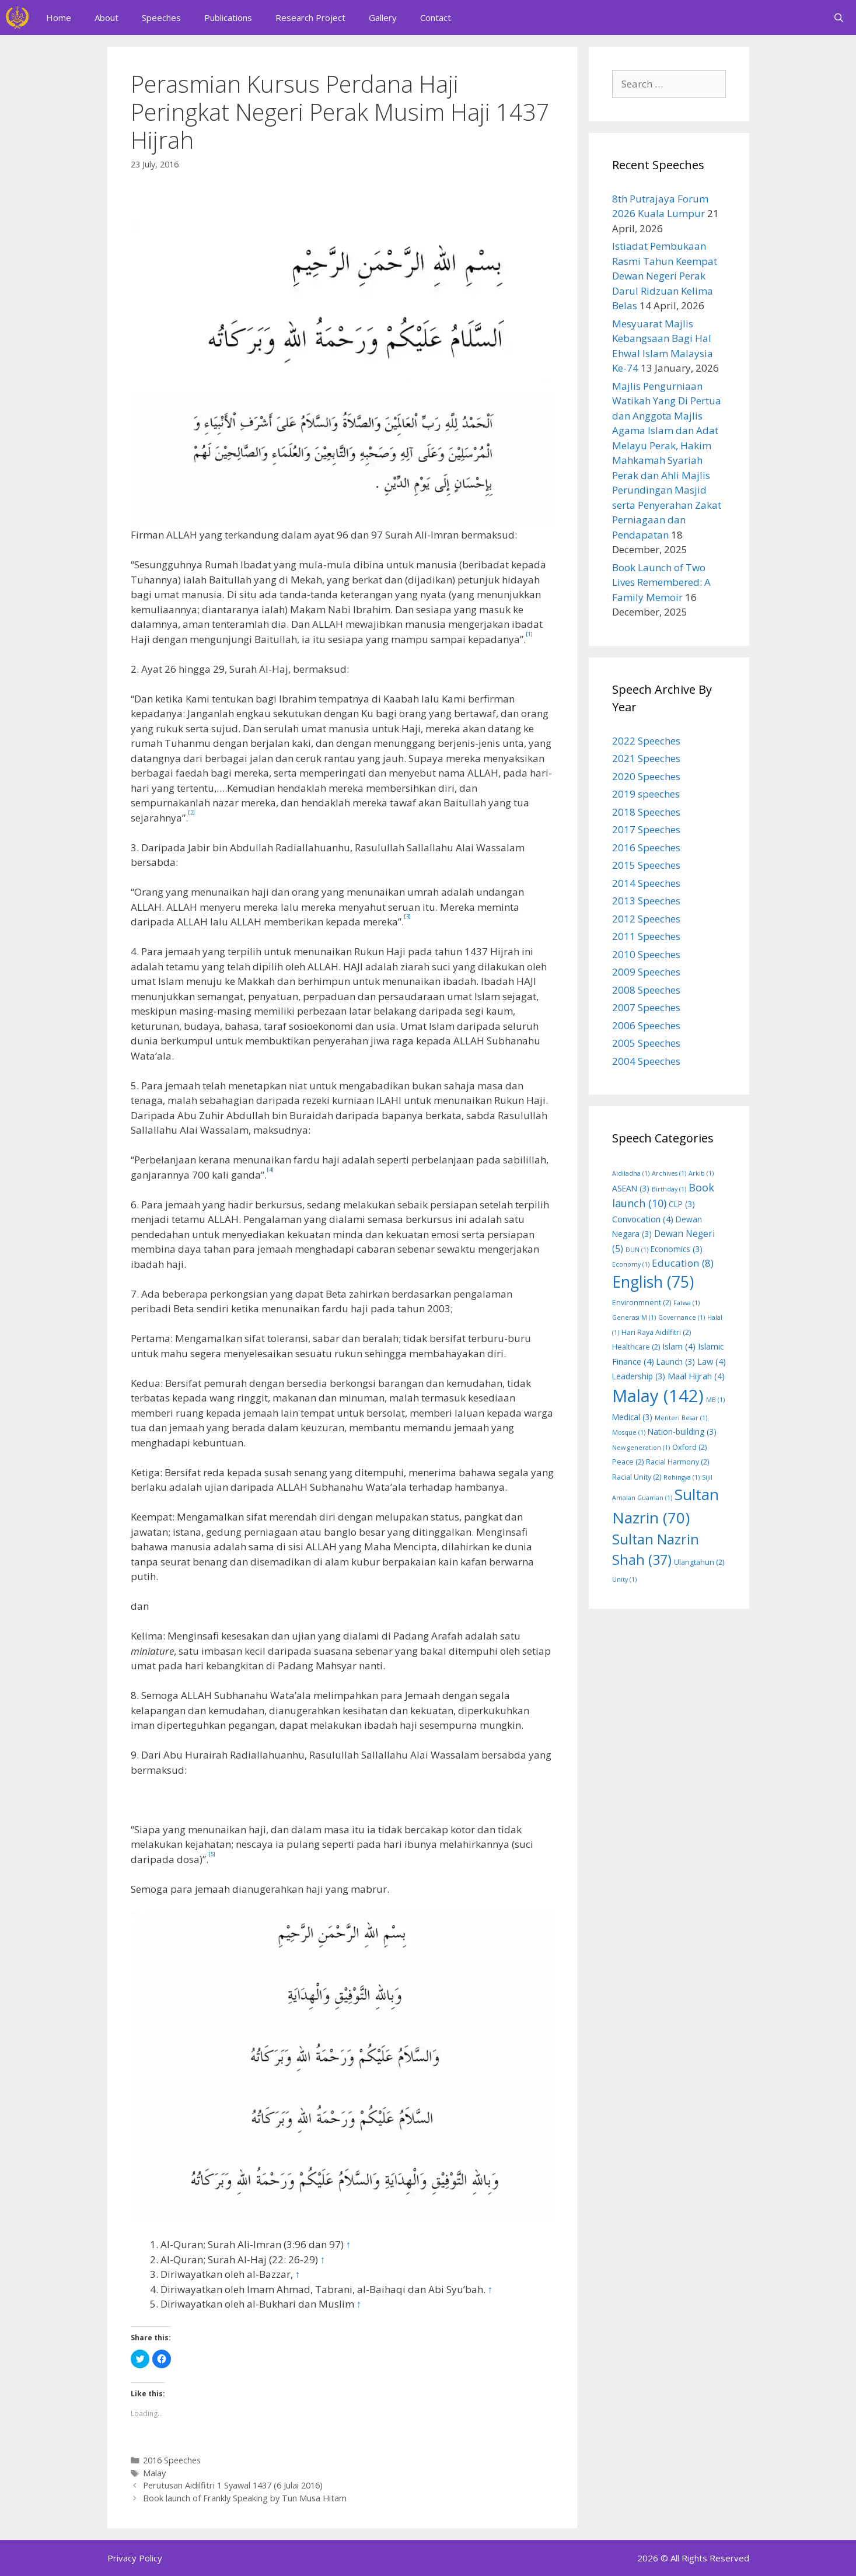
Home (58, 17)
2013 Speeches (646, 900)
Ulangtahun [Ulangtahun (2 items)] (699, 1562)
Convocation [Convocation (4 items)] (642, 1219)
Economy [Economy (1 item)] (630, 1264)
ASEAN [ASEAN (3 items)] (630, 1188)
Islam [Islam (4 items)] (679, 1346)
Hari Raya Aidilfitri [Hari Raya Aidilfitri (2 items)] (656, 1332)
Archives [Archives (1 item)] (669, 1173)
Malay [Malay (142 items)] (658, 1395)
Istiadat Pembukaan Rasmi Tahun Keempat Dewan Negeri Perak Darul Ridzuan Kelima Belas (664, 275)
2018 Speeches (646, 812)
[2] (191, 812)
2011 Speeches (646, 936)
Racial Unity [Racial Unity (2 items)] (636, 1477)
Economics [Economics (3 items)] (677, 1248)
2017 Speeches (646, 829)
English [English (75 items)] (653, 1281)
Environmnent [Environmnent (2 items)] (641, 1303)
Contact (435, 17)
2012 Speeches (646, 918)
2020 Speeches (646, 776)
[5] (211, 1854)
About (106, 17)
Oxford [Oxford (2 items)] (689, 1447)
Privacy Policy (134, 2558)
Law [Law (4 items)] (711, 1361)
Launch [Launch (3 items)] (675, 1361)
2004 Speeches (646, 1061)
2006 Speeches (646, 1025)
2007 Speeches (646, 1007)
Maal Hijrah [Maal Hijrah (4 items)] (696, 1376)
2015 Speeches (646, 865)
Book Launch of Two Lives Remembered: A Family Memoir (661, 582)
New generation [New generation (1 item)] (641, 1447)
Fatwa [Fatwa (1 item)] (686, 1303)
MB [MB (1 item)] (715, 1400)
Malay (154, 2473)
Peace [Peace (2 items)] (628, 1462)
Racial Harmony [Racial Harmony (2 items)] (677, 1462)
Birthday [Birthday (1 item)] (669, 1189)
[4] (270, 1169)
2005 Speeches (646, 1043)
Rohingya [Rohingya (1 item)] (681, 1477)
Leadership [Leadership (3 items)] (638, 1376)
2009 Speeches (646, 971)
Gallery (383, 17)
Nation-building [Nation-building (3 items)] (682, 1431)
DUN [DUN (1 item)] (637, 1250)
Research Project (310, 17)
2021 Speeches (646, 758)
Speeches (161, 17)
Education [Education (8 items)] (683, 1263)
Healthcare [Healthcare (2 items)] (636, 1347)
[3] (407, 916)
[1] (529, 634)
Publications (228, 17)
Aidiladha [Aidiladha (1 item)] (630, 1173)
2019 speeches (646, 794)
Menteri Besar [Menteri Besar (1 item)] (681, 1418)
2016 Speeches (172, 2460)
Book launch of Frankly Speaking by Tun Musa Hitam (245, 2498)
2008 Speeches (646, 990)
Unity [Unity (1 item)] (624, 1579)
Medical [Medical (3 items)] (632, 1416)
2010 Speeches (646, 954)
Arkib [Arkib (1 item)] (701, 1173)
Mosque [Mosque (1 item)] (628, 1432)
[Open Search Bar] (839, 17)
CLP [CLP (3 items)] (682, 1204)
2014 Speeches (646, 883)
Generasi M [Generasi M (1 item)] (634, 1317)
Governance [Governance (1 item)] (681, 1317)
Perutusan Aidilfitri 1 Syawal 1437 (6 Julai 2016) (233, 2485)
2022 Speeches (646, 740)
